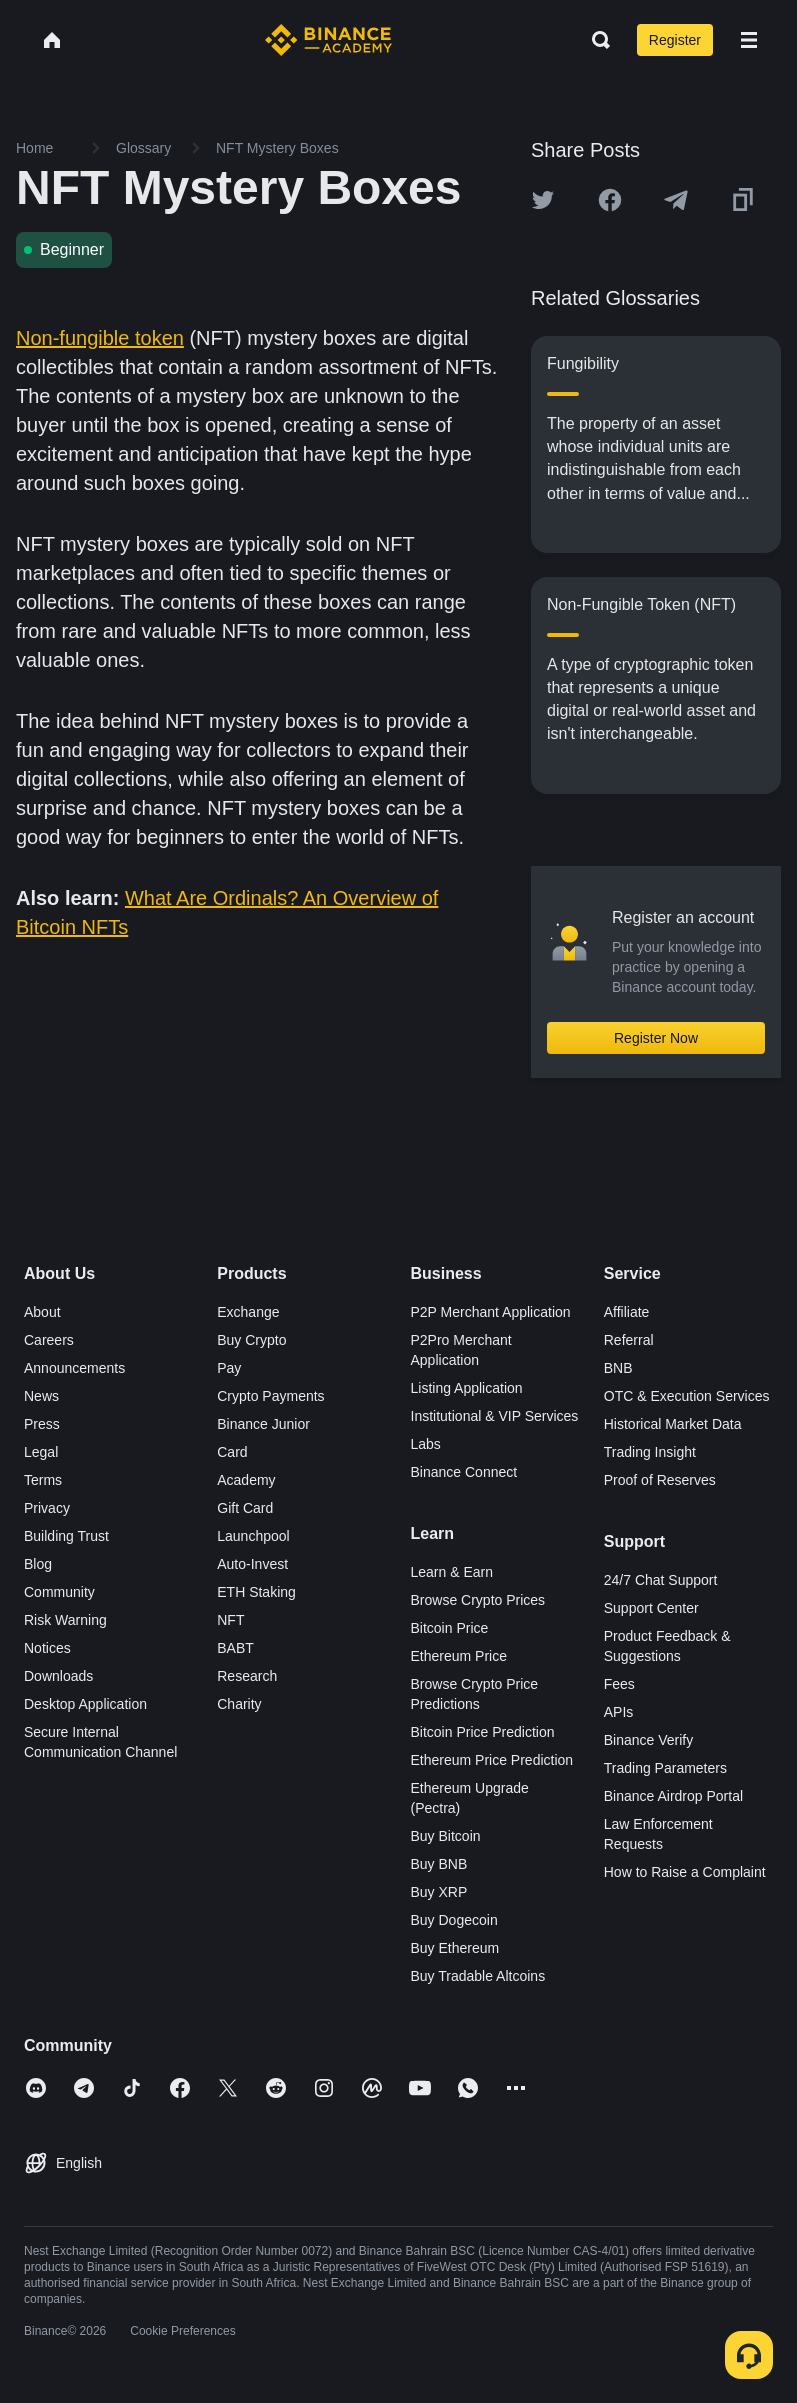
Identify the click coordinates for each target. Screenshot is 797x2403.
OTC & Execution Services (687, 1396)
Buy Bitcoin (446, 1836)
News (41, 1396)
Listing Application (467, 1388)
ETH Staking (256, 1592)
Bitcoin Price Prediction (483, 1732)
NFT (230, 1620)
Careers (49, 1340)
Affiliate (627, 1312)
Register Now (656, 1038)
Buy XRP (439, 1892)
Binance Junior (263, 1424)
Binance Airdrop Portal (673, 1796)
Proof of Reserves (660, 1480)
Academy (246, 1480)
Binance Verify (649, 1740)
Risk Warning (65, 1620)
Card (232, 1452)
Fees (619, 1684)
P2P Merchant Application (491, 1312)
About (42, 1312)
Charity (239, 1704)
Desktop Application (85, 1704)
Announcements (74, 1368)
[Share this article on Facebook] (610, 200)
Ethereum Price (459, 1656)
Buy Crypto (251, 1340)
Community (59, 1592)
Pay (229, 1368)
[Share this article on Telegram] (676, 200)
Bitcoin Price (450, 1628)
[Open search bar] (595, 40)
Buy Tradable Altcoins (478, 1976)
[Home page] (328, 40)
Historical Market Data (673, 1424)
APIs (619, 1712)
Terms (43, 1480)
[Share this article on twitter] (543, 200)
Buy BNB (439, 1864)
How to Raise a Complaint (685, 1872)
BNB (618, 1368)
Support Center (651, 1608)
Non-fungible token (100, 338)
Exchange (248, 1312)
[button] (749, 40)
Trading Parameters (665, 1768)
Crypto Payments (270, 1396)
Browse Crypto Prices (478, 1600)
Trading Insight (650, 1452)
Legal (41, 1452)
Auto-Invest (252, 1564)
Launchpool (253, 1536)
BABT (235, 1648)
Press (42, 1424)
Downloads (58, 1676)
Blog (38, 1564)
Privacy (47, 1508)
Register (675, 40)
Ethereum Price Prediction (492, 1760)
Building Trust (66, 1536)
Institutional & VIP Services (495, 1416)
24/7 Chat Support (661, 1580)
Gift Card (245, 1508)
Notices (47, 1648)
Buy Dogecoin (454, 1920)
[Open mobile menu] (749, 40)
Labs (426, 1444)
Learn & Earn (452, 1572)
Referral (629, 1340)
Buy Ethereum (455, 1948)
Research (247, 1676)
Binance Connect (464, 1472)
